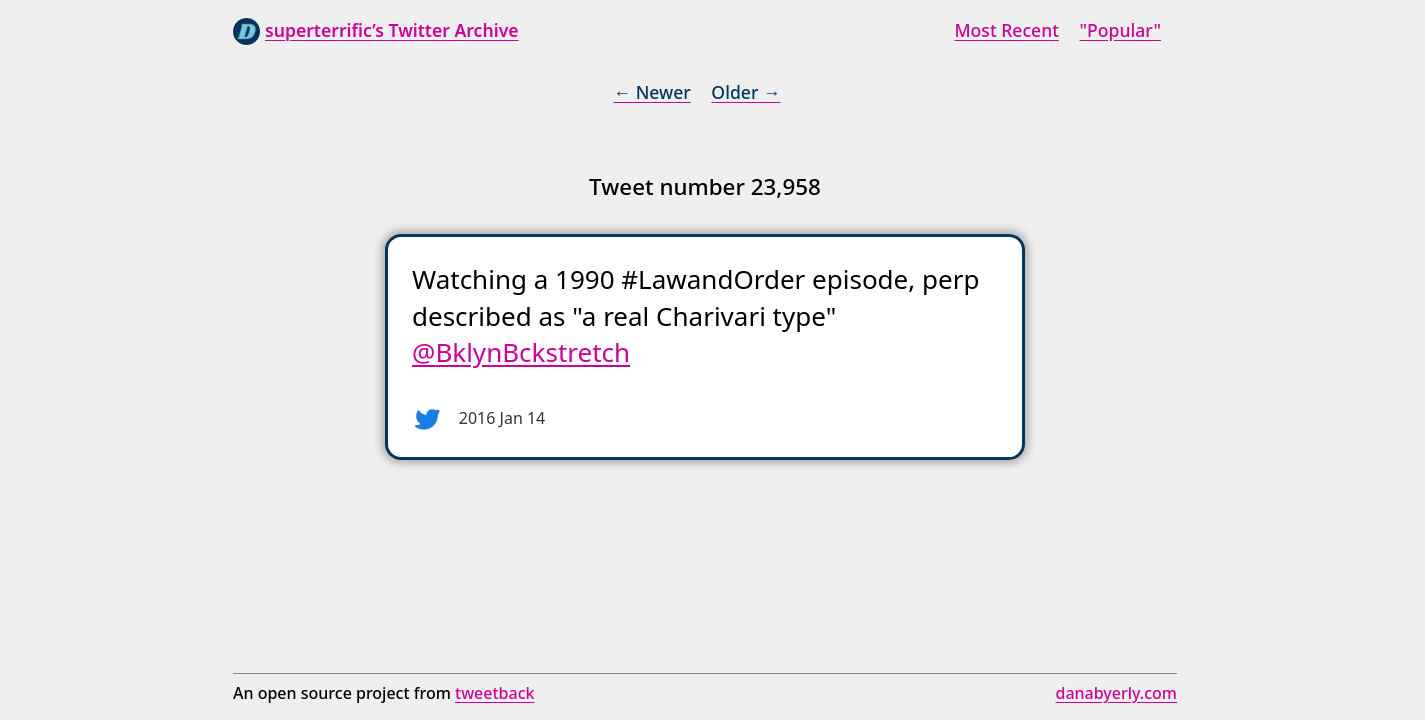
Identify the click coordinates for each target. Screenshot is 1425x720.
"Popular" (1120, 30)
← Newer (651, 92)
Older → (745, 92)
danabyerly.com (1116, 693)
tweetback (494, 693)
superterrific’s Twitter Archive (392, 30)
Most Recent (1006, 30)
